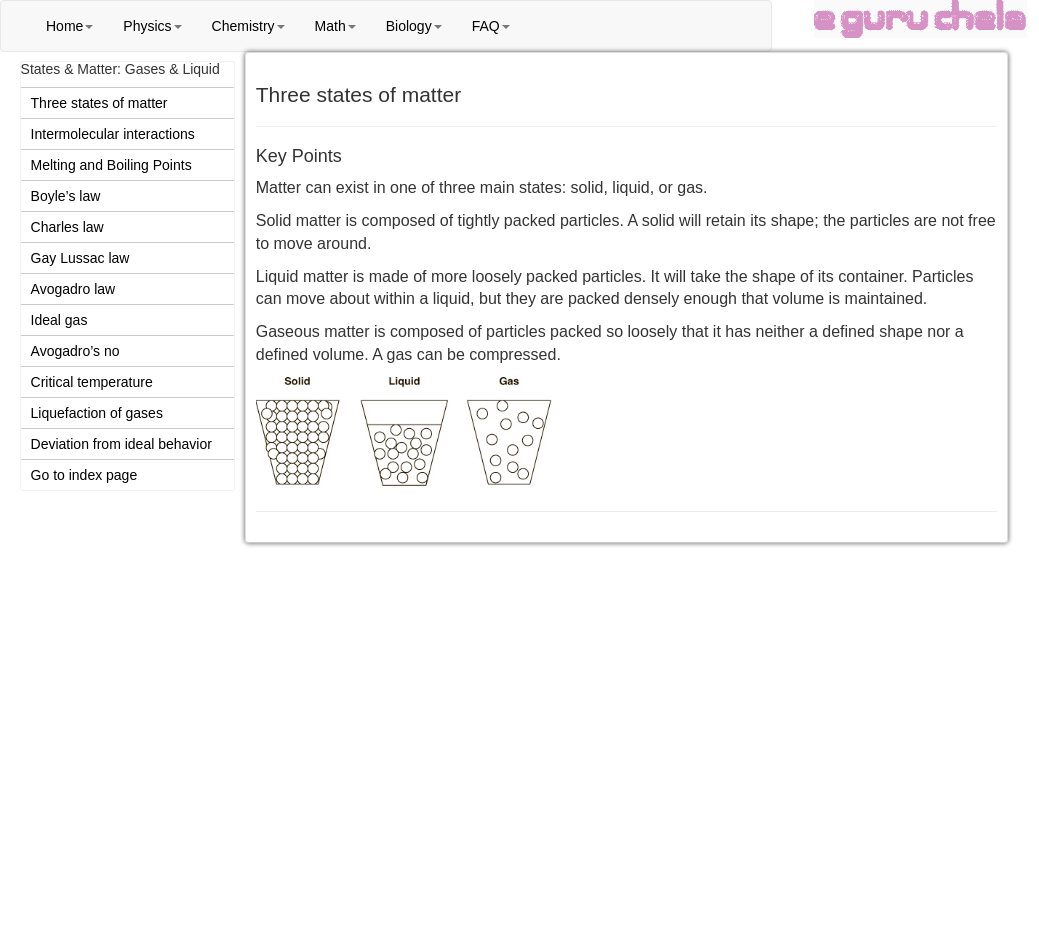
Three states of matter (99, 103)
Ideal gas (59, 320)
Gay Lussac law (80, 258)
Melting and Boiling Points (111, 165)
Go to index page (84, 475)
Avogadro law (73, 289)
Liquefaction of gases (97, 413)
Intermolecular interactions (113, 134)
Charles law (67, 227)
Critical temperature (92, 382)
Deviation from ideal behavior (121, 444)
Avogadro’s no (75, 351)
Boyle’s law (66, 196)
